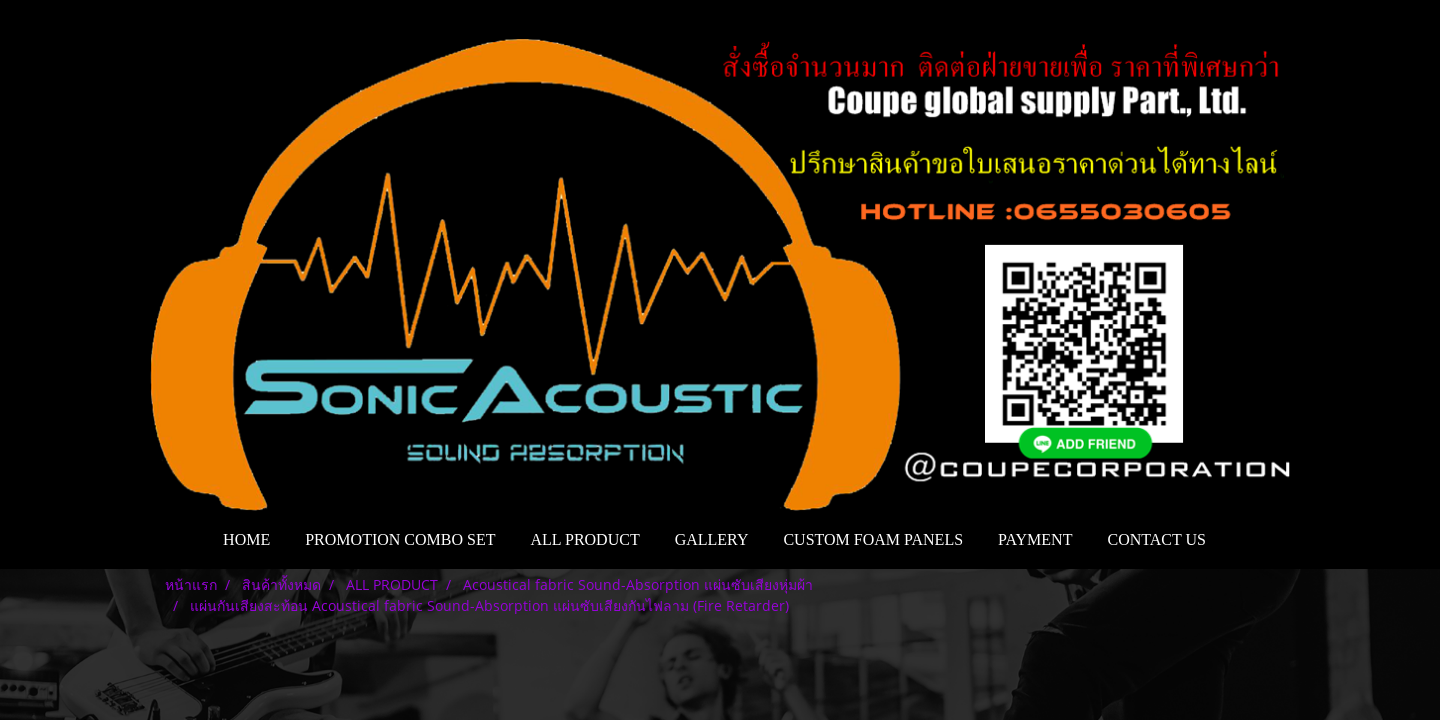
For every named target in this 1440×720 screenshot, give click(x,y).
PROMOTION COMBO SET (400, 539)
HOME (246, 539)
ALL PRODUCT (584, 539)
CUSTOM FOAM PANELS (873, 539)
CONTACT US (1156, 539)
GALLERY (712, 539)
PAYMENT (1035, 539)
